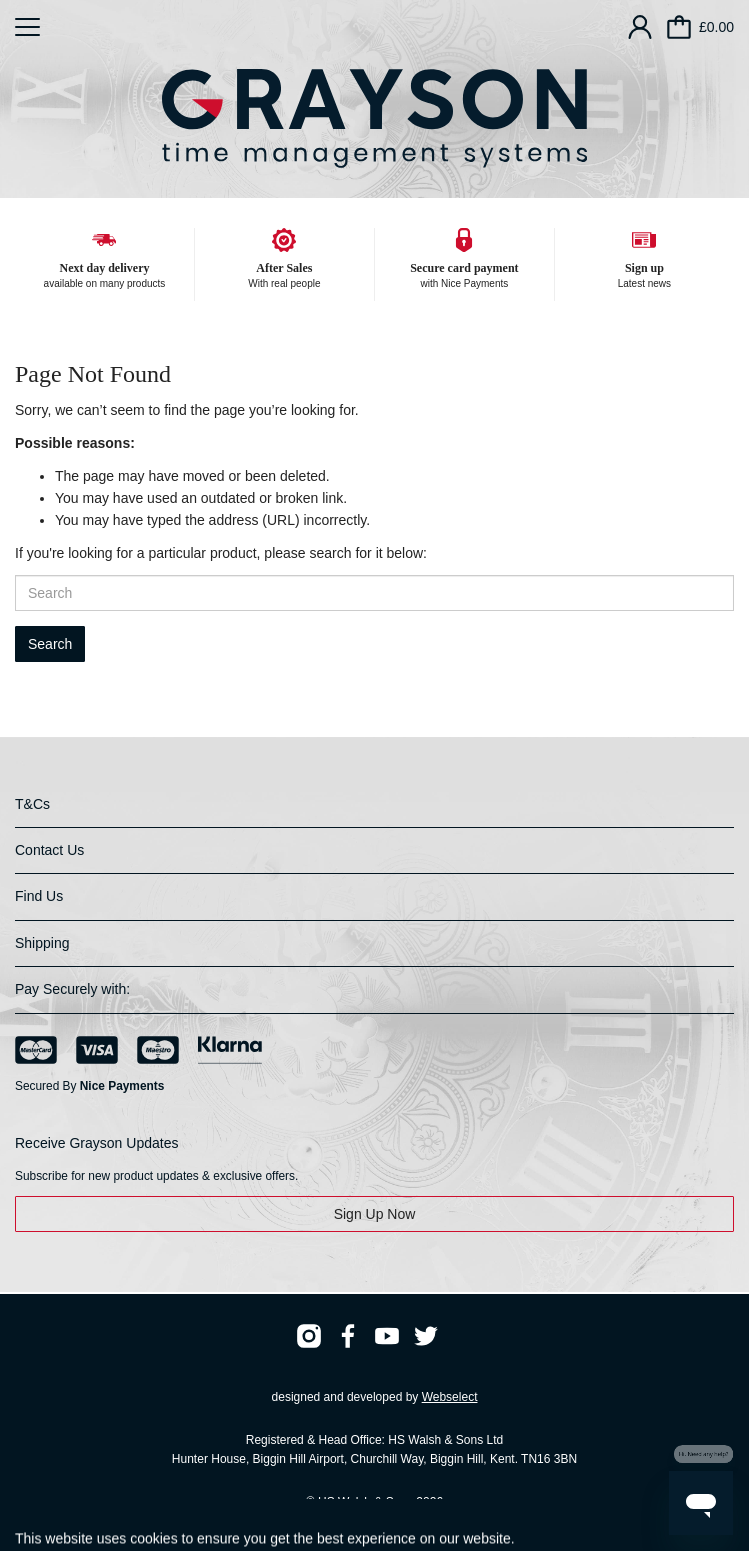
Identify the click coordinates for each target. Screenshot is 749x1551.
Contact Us (49, 850)
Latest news (644, 283)
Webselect (450, 1397)
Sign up (644, 268)
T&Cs (32, 804)
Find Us (39, 896)
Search (50, 644)
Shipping (42, 943)
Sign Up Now (375, 1214)
